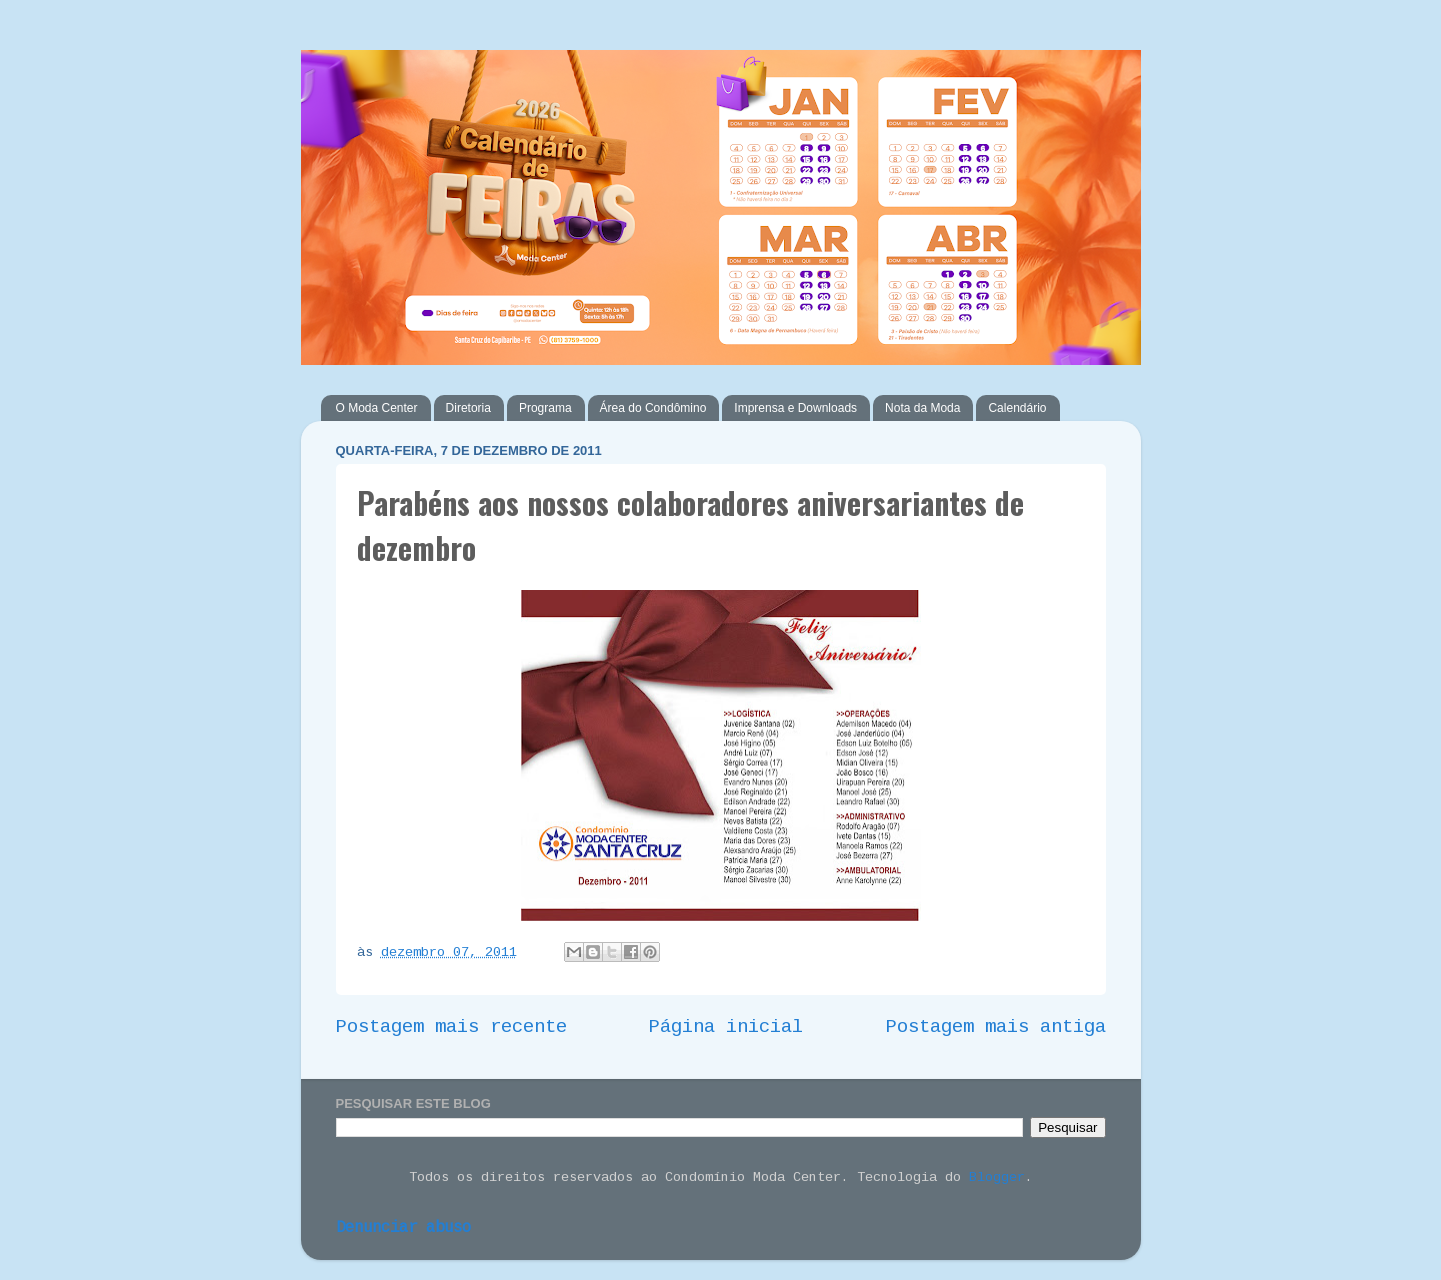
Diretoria (468, 408)
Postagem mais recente (451, 1027)
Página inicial (726, 1027)
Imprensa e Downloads (795, 408)
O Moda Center (377, 408)
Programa (545, 408)
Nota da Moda (922, 408)
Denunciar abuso (403, 1228)
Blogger (997, 1177)
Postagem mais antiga (996, 1027)
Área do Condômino (653, 408)
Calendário (1017, 408)
